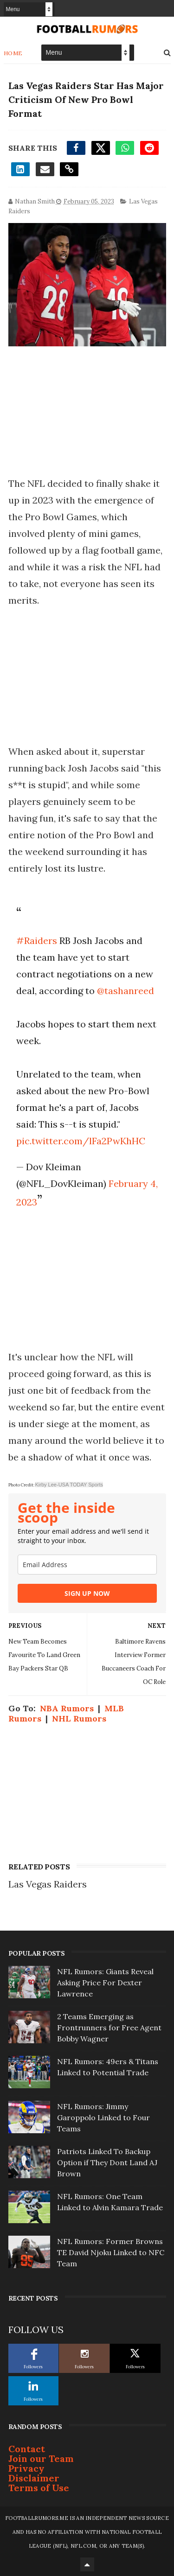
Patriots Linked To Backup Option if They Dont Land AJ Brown (107, 2162)
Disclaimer (33, 2478)
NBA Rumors (67, 1708)
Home (13, 53)
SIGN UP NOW (87, 1593)
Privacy (26, 2468)
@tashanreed (125, 990)
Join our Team (41, 2458)
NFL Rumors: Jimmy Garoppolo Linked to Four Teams (103, 2117)
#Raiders (36, 940)
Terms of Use (38, 2487)
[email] (87, 1565)
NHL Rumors (79, 1718)
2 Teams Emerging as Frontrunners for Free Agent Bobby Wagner (109, 2027)
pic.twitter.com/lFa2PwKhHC (80, 1141)
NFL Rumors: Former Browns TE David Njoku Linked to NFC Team (110, 2252)
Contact (26, 2449)
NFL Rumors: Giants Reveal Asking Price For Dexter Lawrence (105, 1982)
